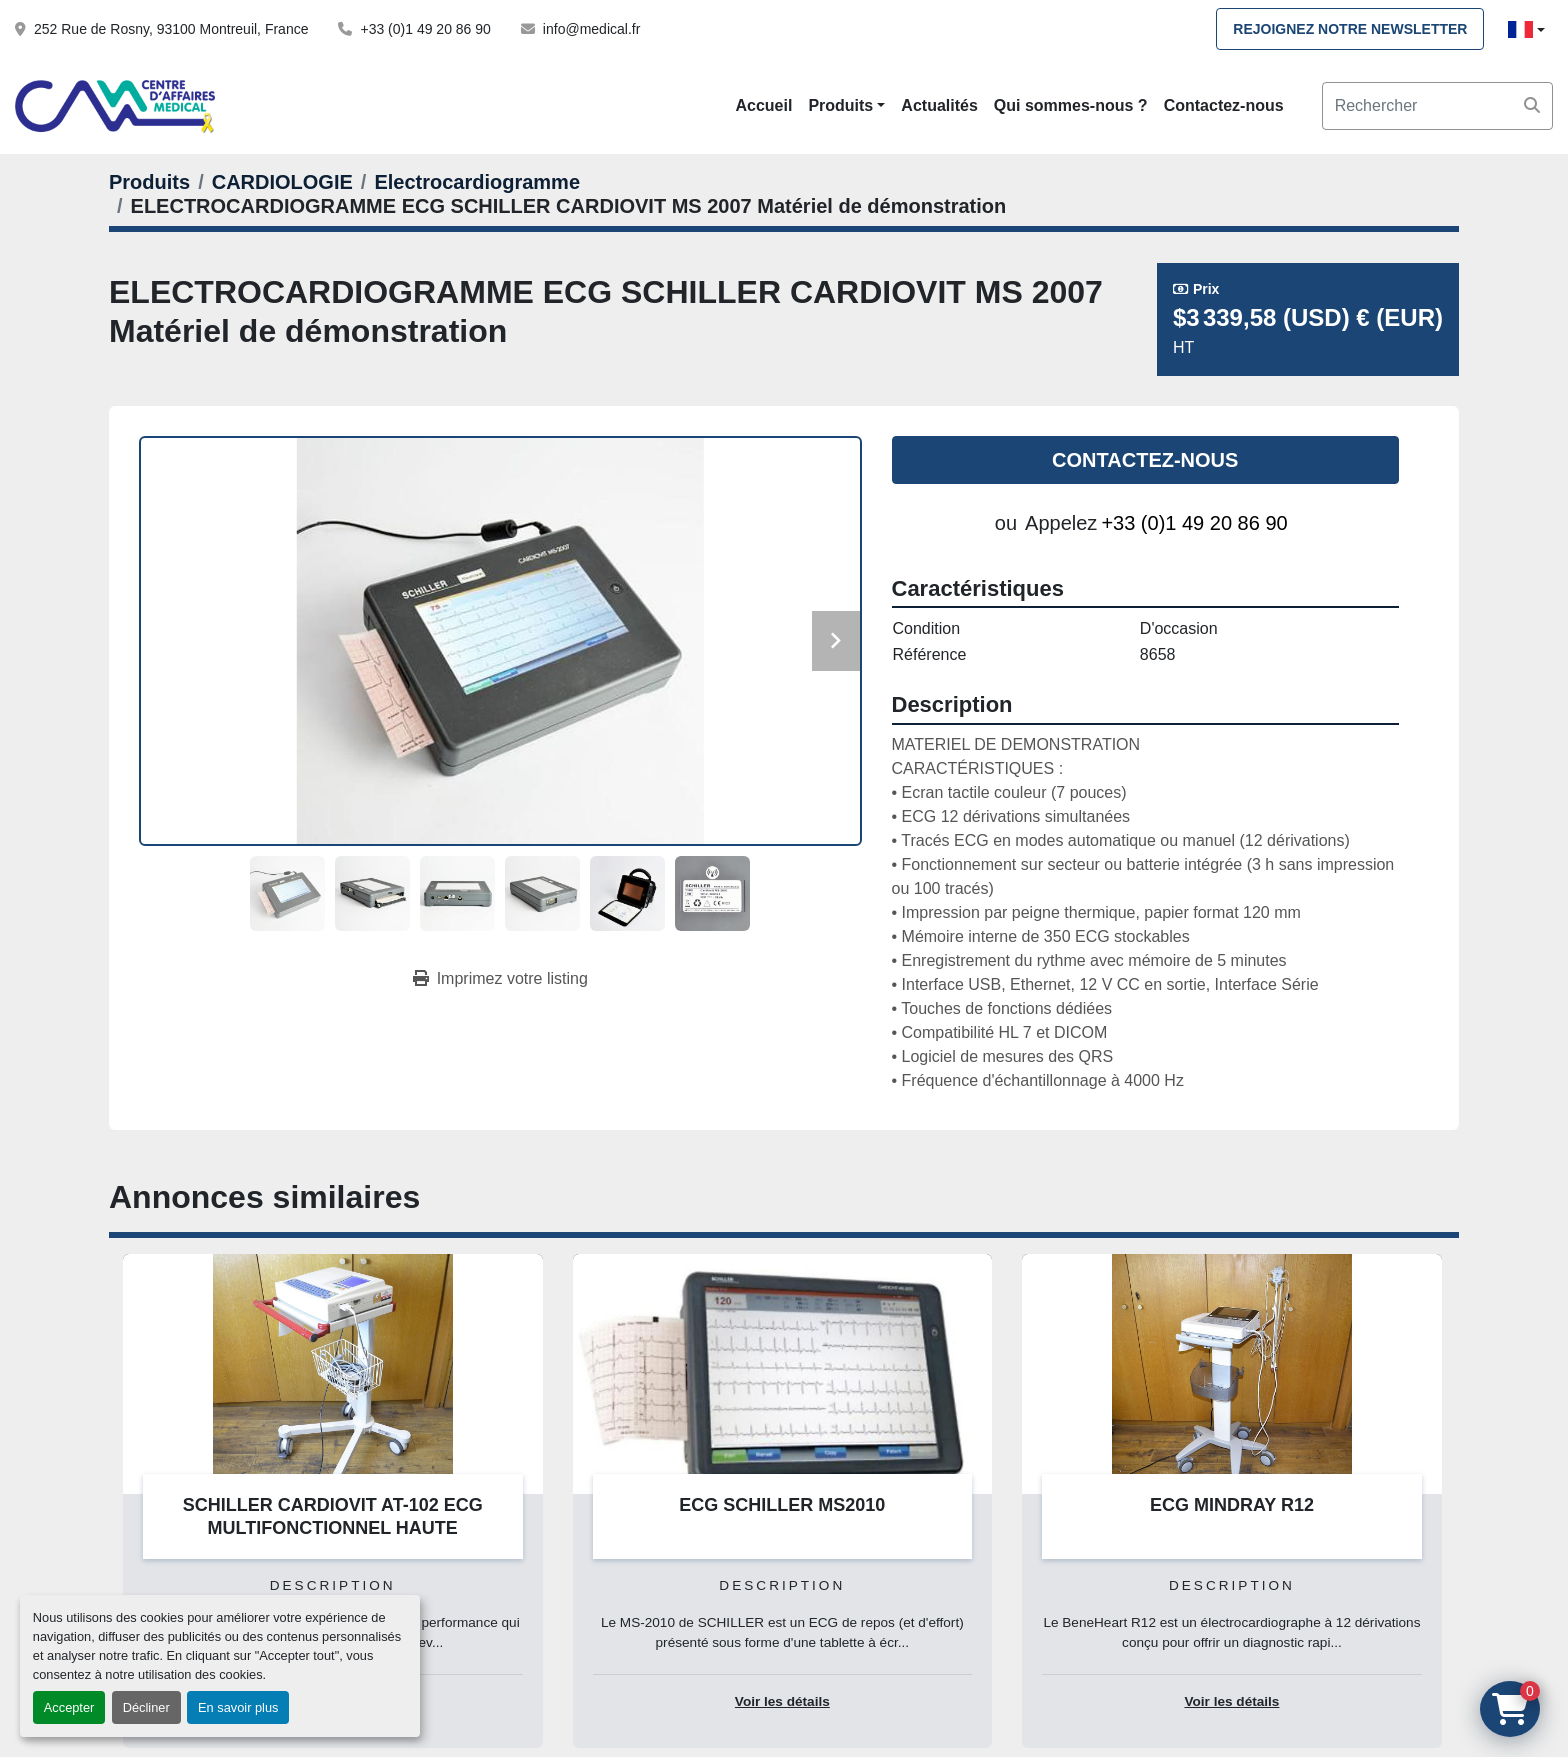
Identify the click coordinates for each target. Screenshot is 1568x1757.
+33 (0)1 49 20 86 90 (425, 29)
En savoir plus (238, 1707)
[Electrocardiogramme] (477, 182)
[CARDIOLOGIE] (282, 182)
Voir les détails (782, 1701)
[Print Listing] (500, 979)
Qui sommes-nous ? (1071, 105)
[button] (846, 106)
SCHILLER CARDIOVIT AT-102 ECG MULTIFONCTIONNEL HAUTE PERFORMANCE (333, 1527)
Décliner (146, 1707)
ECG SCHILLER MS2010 (782, 1505)
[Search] (1437, 106)
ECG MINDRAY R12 (1232, 1505)
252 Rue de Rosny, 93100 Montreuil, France (171, 29)
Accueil (763, 105)
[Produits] (149, 182)
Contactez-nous (1224, 105)
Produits (840, 105)
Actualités (939, 105)
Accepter (69, 1707)
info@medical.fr (591, 29)
